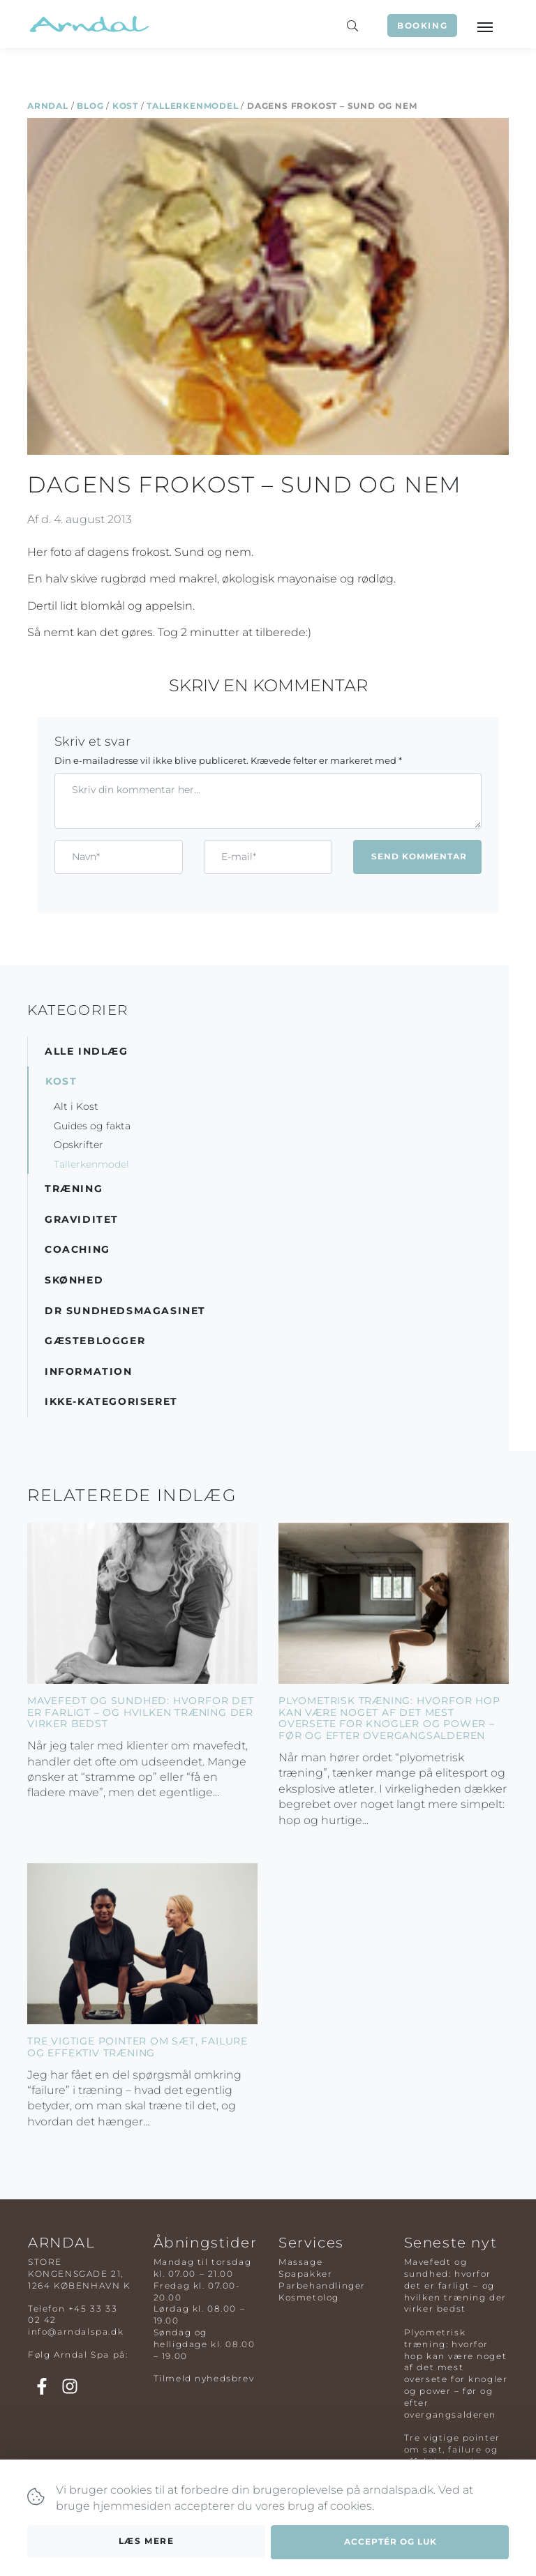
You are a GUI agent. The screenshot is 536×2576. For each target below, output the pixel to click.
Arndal (47, 105)
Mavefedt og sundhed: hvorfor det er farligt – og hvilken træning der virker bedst (140, 1712)
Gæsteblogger (95, 1340)
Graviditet (82, 1219)
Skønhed (74, 1280)
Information (89, 1371)
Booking (422, 25)
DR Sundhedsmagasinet (125, 1310)
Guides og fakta (92, 1126)
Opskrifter (78, 1144)
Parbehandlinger (322, 2285)
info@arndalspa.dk (76, 2331)
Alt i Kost (76, 1106)
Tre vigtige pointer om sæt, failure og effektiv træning (137, 2047)
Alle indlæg (86, 1051)
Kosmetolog (308, 2297)
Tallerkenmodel (192, 105)
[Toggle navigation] (484, 26)
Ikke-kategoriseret (111, 1401)
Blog (90, 105)
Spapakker (305, 2273)
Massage (300, 2262)
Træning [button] (74, 1188)
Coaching (77, 1249)
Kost (125, 105)
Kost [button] (61, 1081)
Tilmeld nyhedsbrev (204, 2378)
